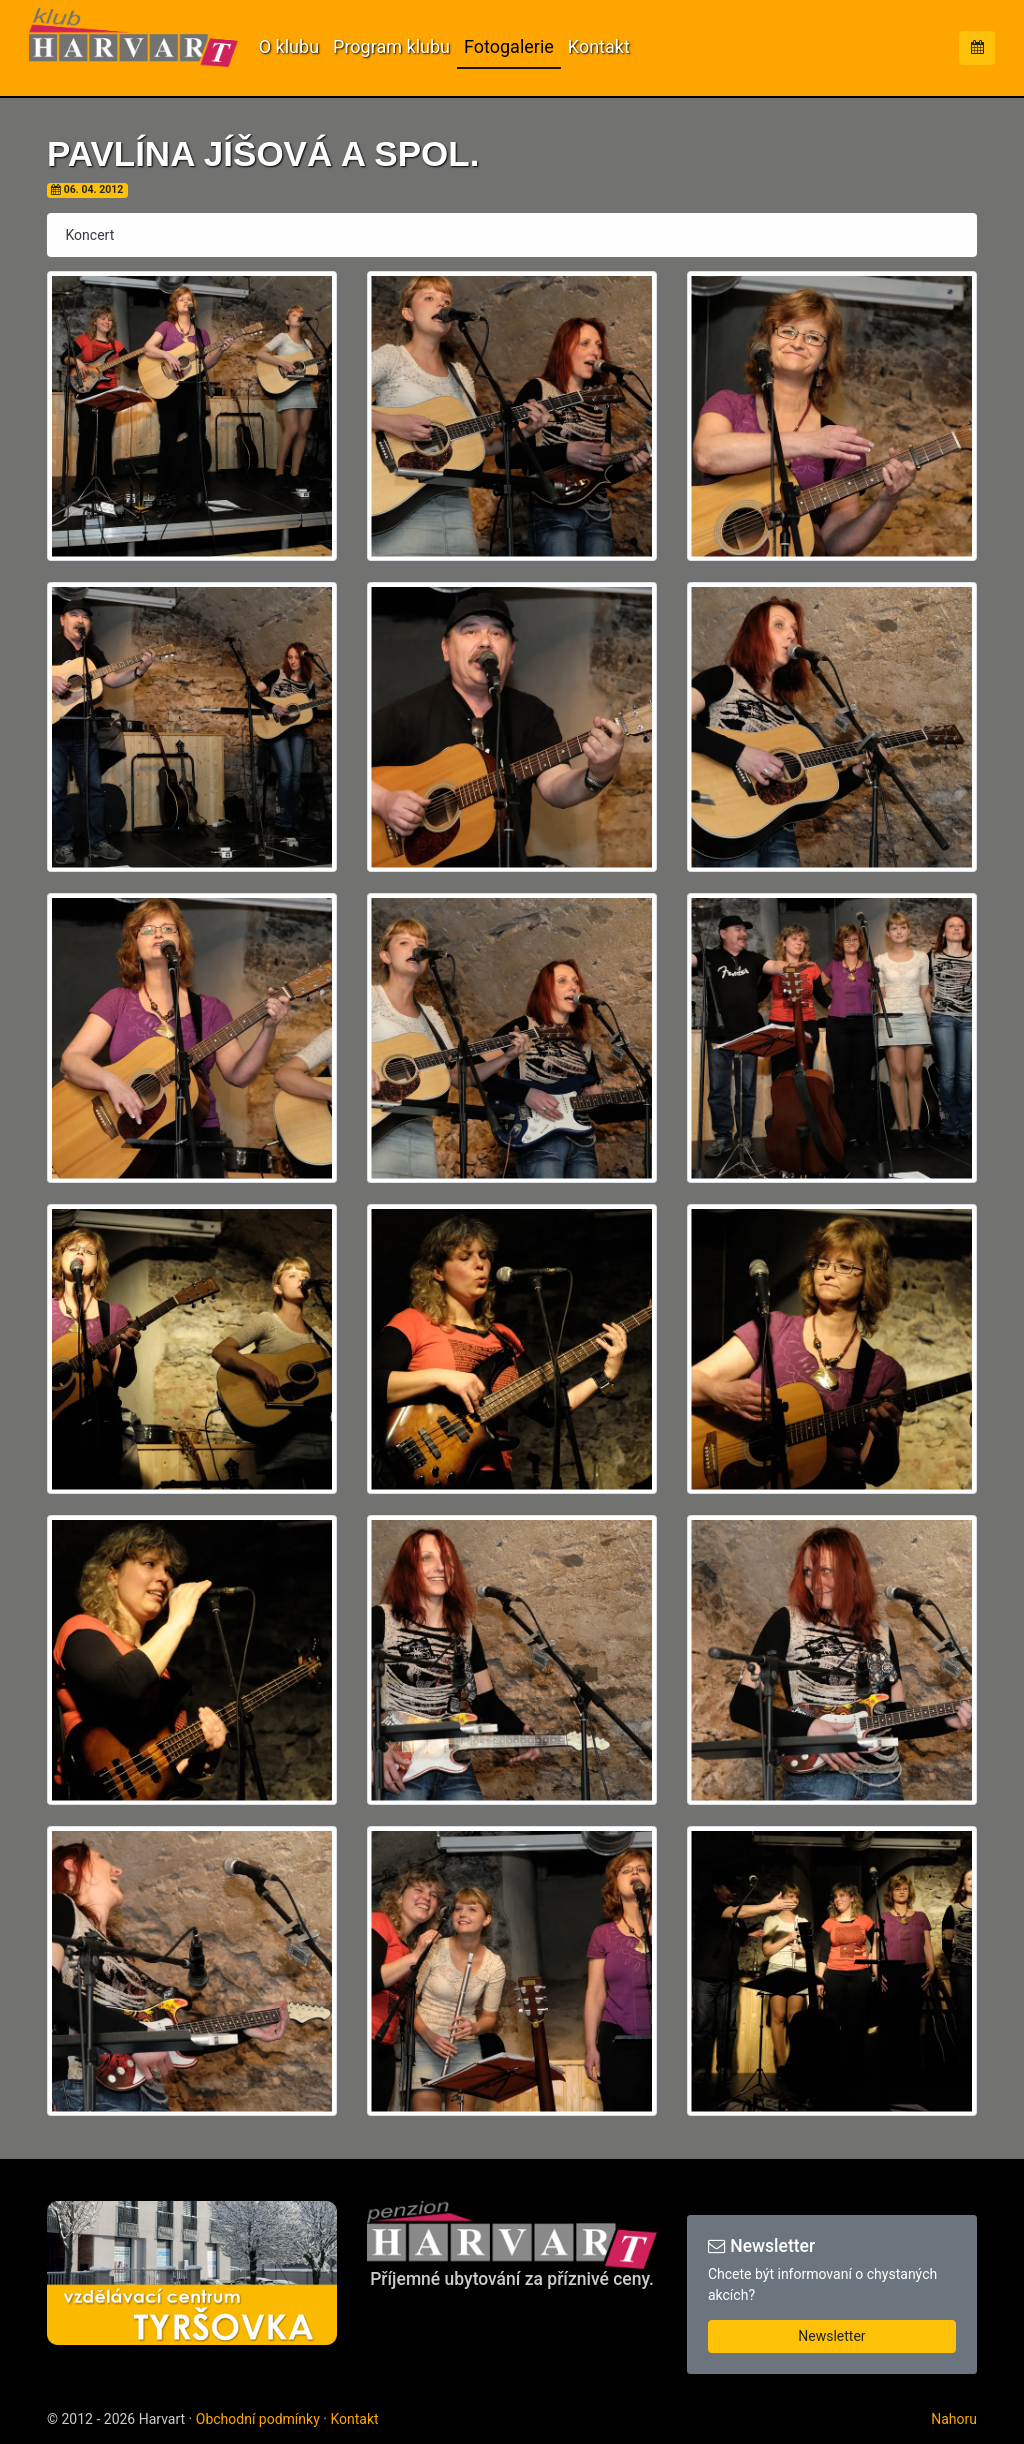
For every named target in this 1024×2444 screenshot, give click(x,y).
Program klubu (391, 46)
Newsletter (831, 2336)
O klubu (289, 46)
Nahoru (954, 2419)
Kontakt (599, 46)
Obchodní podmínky (258, 2419)
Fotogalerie (509, 46)
